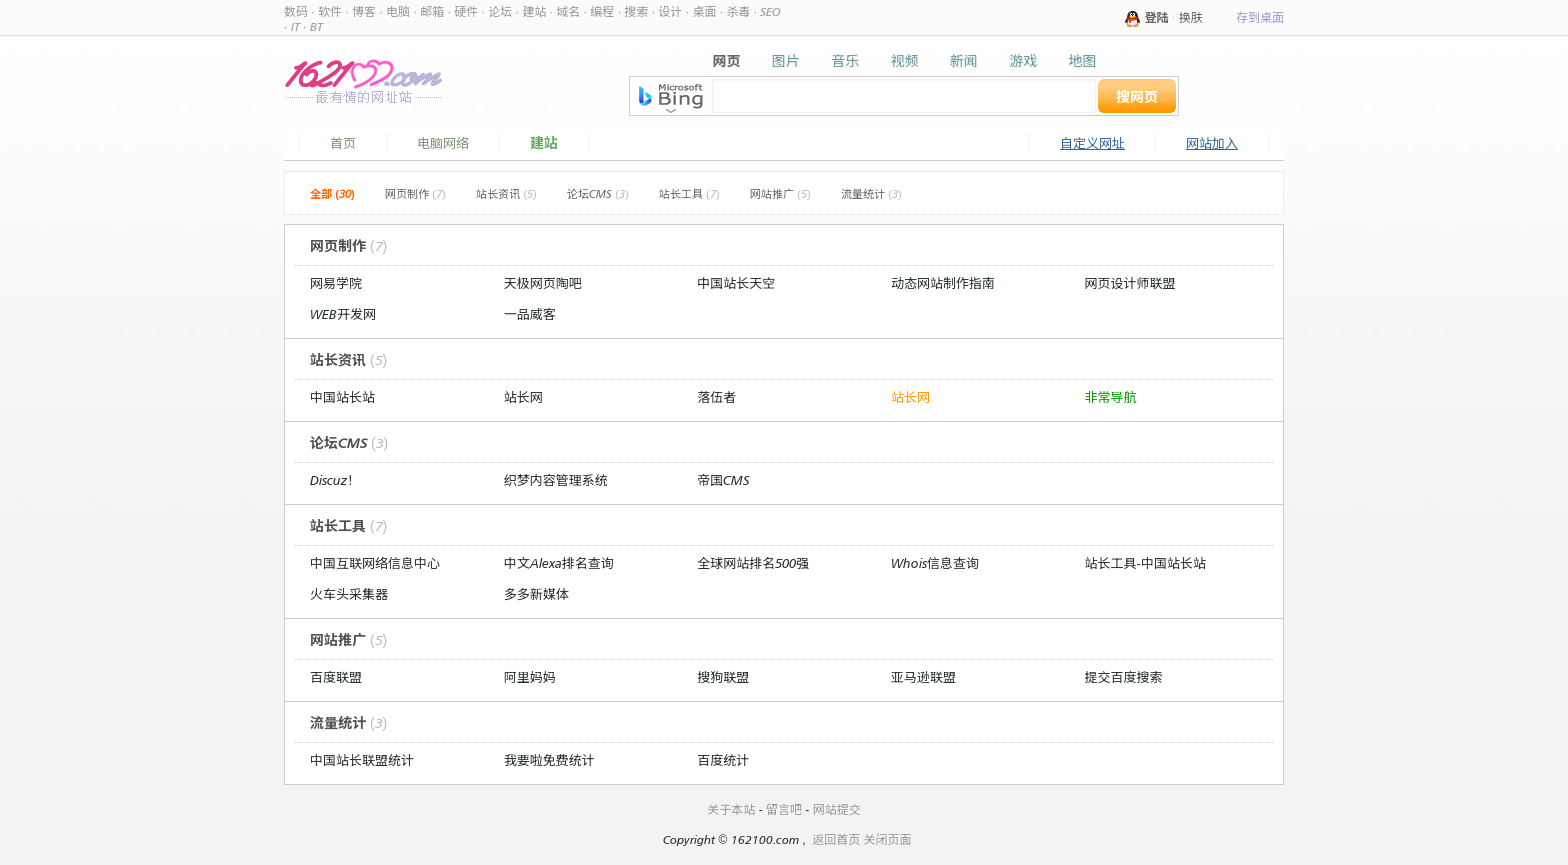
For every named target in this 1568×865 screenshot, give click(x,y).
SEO (770, 11)
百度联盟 (336, 677)
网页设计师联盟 (1130, 283)
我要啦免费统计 (549, 760)
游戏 (1023, 60)
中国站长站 (342, 397)
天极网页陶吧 (543, 283)
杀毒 (738, 11)
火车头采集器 (349, 594)
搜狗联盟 (723, 677)
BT (316, 26)
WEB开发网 (343, 314)
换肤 (1191, 17)
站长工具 (689, 194)
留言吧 (784, 809)
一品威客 (530, 314)
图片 (786, 60)
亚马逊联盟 (923, 677)
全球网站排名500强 (753, 563)
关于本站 (731, 809)
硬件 (466, 11)
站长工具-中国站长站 (1145, 563)
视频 (904, 60)
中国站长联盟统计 (362, 760)
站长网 (523, 397)
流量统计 (871, 194)
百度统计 (723, 760)
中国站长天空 (736, 283)
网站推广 (780, 194)
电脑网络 (443, 143)
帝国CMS (723, 480)
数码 (296, 11)
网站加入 (1212, 143)
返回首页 (836, 839)
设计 (670, 11)
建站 (534, 11)
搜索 (636, 11)
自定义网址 (1092, 143)
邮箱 (432, 11)
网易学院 (336, 283)
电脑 (398, 11)
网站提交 (837, 809)
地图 (1082, 60)
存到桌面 (1260, 17)
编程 (602, 11)
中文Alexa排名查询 (559, 563)
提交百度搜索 (1124, 677)
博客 (364, 11)
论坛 (500, 11)
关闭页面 (888, 839)
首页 (343, 143)
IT (295, 26)
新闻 (964, 60)
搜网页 (1137, 96)
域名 (568, 11)
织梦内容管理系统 (556, 480)
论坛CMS (598, 194)
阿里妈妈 (530, 677)
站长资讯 (506, 194)
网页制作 (415, 194)
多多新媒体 (536, 594)
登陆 (1157, 17)
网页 (727, 60)
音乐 (845, 60)
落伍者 (716, 397)
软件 (330, 11)
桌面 (704, 11)
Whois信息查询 (935, 563)
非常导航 (1111, 397)
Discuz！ (335, 480)
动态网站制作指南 (943, 283)
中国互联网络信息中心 (375, 563)
